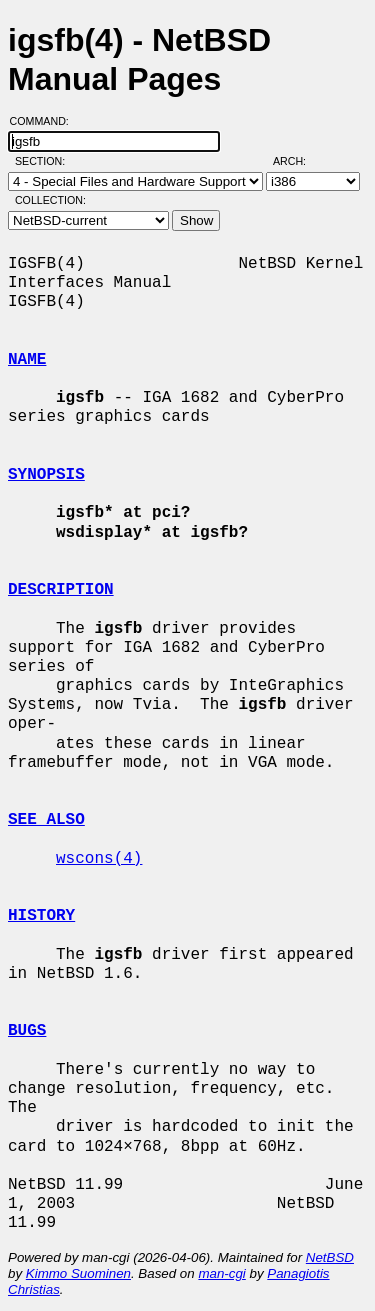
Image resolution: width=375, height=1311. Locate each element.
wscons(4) (99, 859)
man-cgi (221, 1273)
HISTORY (41, 916)
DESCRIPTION (61, 590)
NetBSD (330, 1257)
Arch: (298, 161)
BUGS (27, 1031)
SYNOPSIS (46, 475)
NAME (27, 360)
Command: (45, 121)
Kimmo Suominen (78, 1273)
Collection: (50, 200)
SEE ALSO (46, 820)
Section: (44, 161)
